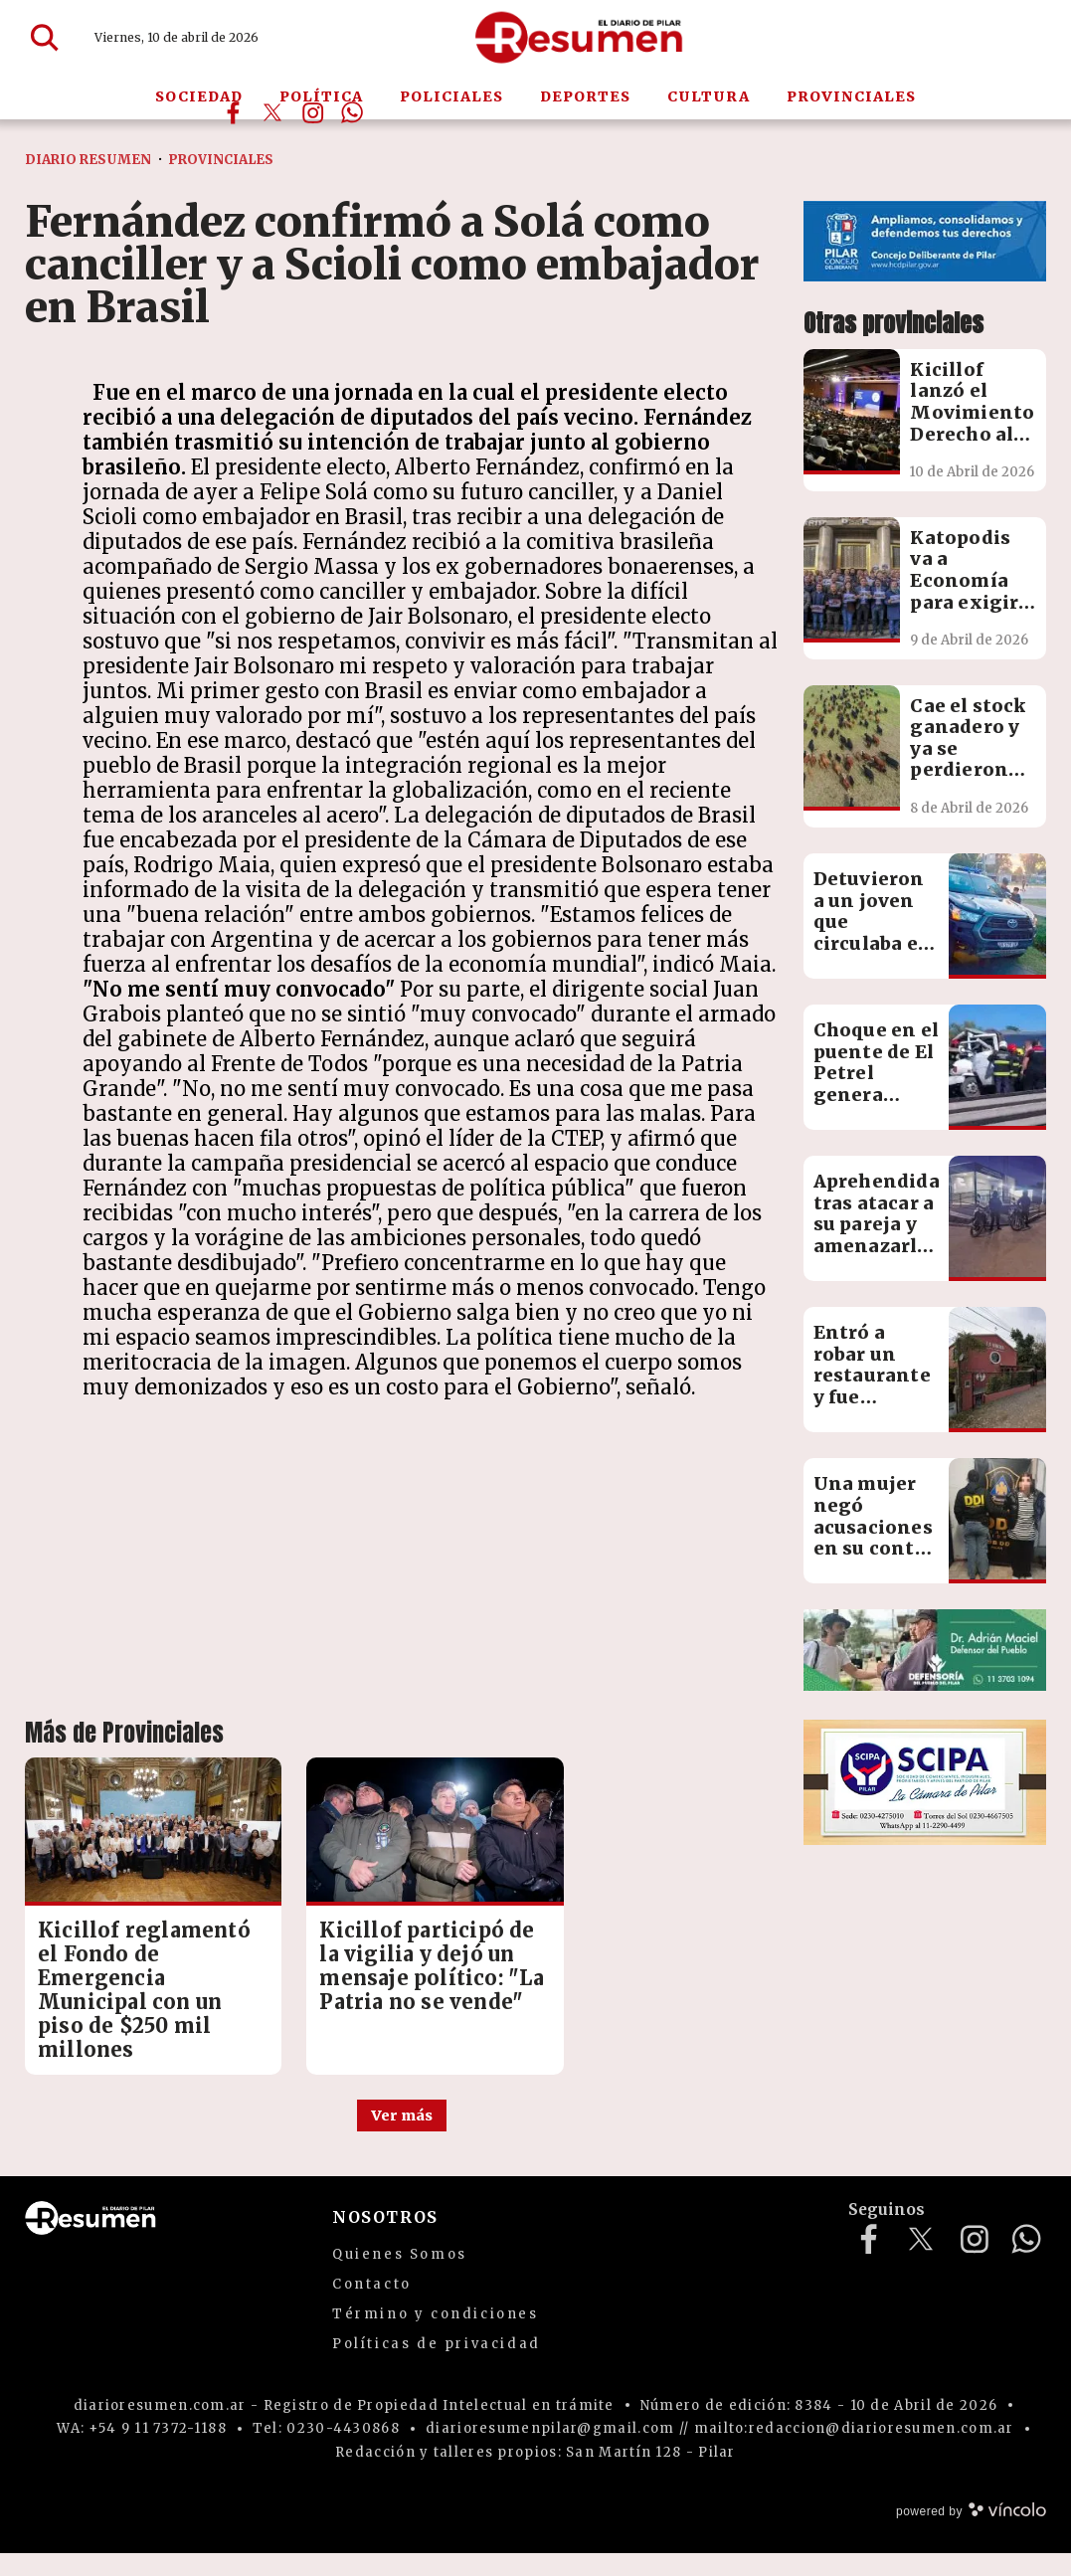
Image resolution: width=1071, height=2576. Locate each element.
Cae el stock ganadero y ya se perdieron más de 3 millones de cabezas (967, 770)
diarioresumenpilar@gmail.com (550, 2451)
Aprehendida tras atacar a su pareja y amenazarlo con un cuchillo (876, 1235)
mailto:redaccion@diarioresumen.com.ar (854, 2451)
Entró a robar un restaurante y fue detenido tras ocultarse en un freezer (874, 1407)
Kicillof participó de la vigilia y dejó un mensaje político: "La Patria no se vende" (397, 1966)
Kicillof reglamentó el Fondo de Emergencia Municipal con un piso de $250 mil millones (130, 1990)
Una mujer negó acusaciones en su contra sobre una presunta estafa (874, 1548)
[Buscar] (45, 38)
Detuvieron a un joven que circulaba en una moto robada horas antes (872, 943)
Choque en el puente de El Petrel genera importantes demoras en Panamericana (884, 1094)
